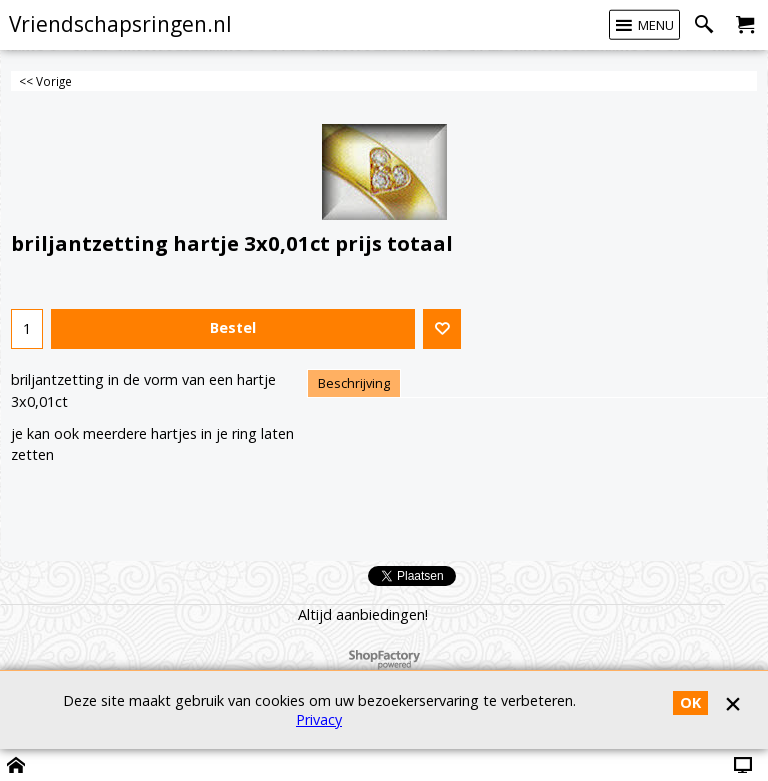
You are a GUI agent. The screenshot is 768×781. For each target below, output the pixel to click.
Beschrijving (354, 383)
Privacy (319, 719)
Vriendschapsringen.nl (120, 24)
